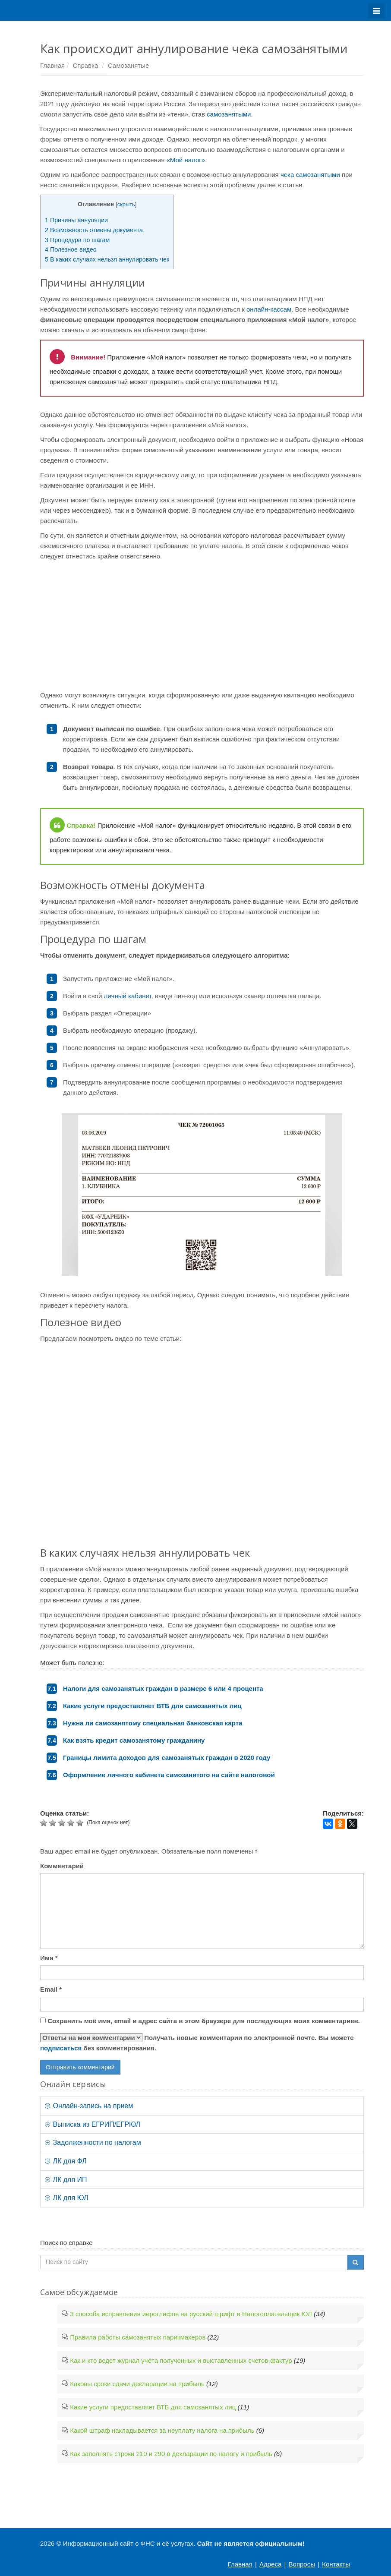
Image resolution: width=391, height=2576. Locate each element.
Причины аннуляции (76, 220)
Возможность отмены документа (94, 230)
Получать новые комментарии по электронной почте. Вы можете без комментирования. (197, 2042)
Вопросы (302, 2564)
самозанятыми (229, 114)
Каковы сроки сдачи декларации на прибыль (137, 2383)
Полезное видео (71, 249)
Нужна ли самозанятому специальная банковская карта (152, 1723)
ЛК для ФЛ (66, 2161)
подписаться (61, 2048)
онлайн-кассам (268, 309)
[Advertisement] (202, 626)
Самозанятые (128, 65)
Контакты (336, 2564)
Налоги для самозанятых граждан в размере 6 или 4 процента (163, 1688)
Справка (85, 65)
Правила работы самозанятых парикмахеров (137, 2337)
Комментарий (62, 1866)
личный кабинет (127, 996)
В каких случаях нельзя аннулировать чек (107, 259)
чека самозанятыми (309, 174)
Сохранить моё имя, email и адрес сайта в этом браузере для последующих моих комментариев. (203, 2020)
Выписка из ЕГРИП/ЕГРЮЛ (92, 2124)
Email (51, 1989)
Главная (52, 65)
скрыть (126, 204)
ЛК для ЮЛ (66, 2197)
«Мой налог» (185, 160)
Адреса (270, 2564)
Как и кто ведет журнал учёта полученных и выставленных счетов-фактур (181, 2360)
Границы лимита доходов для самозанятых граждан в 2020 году (166, 1757)
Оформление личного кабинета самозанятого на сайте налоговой (169, 1774)
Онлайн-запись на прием (89, 2105)
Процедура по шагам (77, 239)
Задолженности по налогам (93, 2142)
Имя (49, 1957)
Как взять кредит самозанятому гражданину (134, 1740)
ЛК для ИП (66, 2179)
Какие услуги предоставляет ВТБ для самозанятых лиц (152, 1705)
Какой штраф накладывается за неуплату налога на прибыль (162, 2430)
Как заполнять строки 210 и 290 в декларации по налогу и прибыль (171, 2453)
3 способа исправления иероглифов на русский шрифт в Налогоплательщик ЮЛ (191, 2313)
